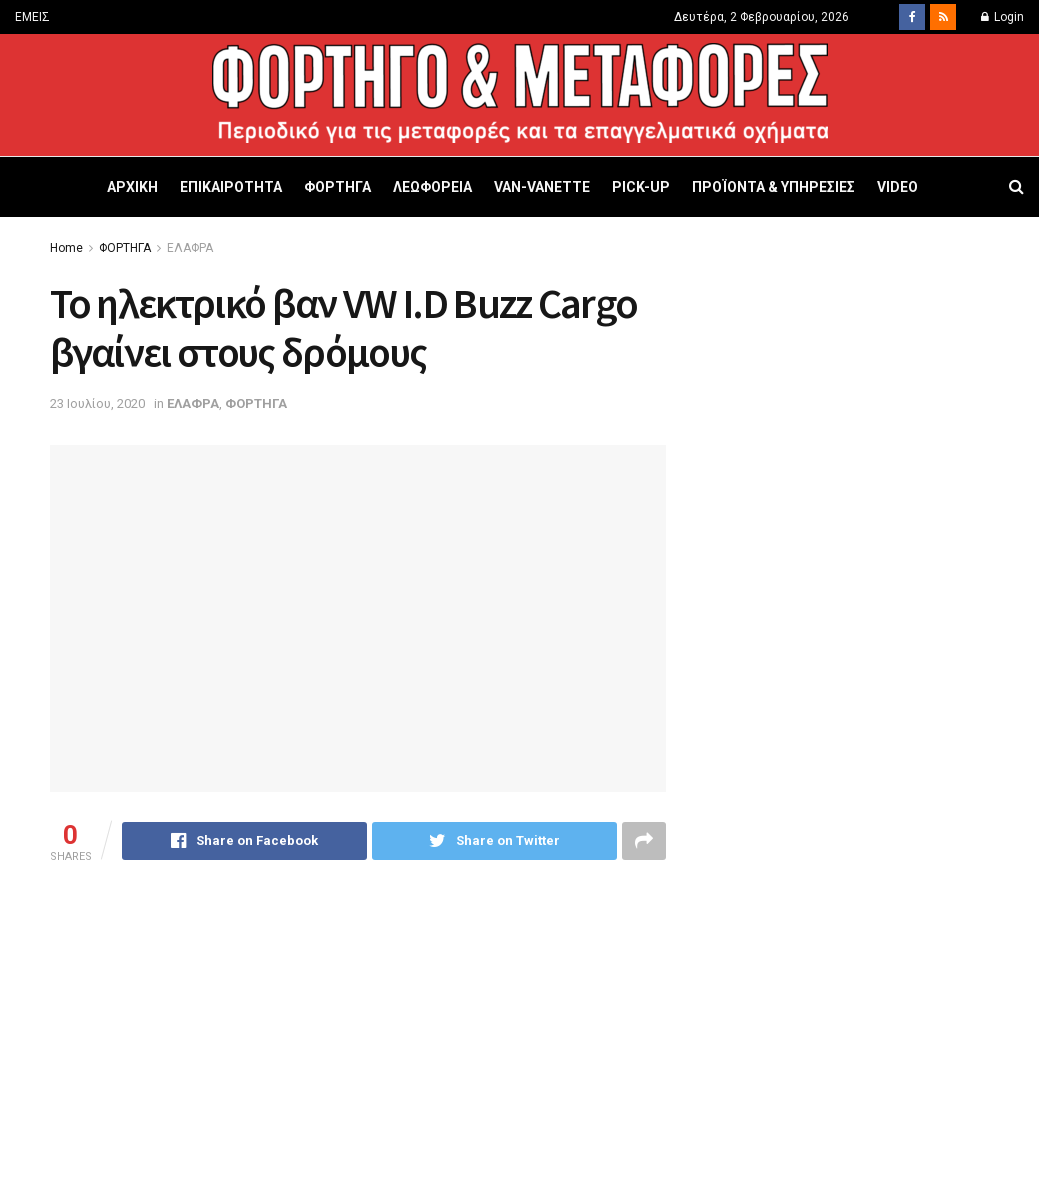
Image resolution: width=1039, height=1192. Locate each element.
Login (1002, 17)
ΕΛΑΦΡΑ (190, 248)
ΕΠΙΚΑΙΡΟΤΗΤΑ (231, 187)
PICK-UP (641, 187)
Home (66, 248)
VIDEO (897, 187)
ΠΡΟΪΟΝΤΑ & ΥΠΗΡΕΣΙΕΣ (773, 187)
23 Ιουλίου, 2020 (97, 403)
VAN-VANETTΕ (542, 187)
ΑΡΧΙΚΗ (132, 187)
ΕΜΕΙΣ (32, 17)
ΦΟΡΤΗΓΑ (337, 187)
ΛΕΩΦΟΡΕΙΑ (432, 187)
